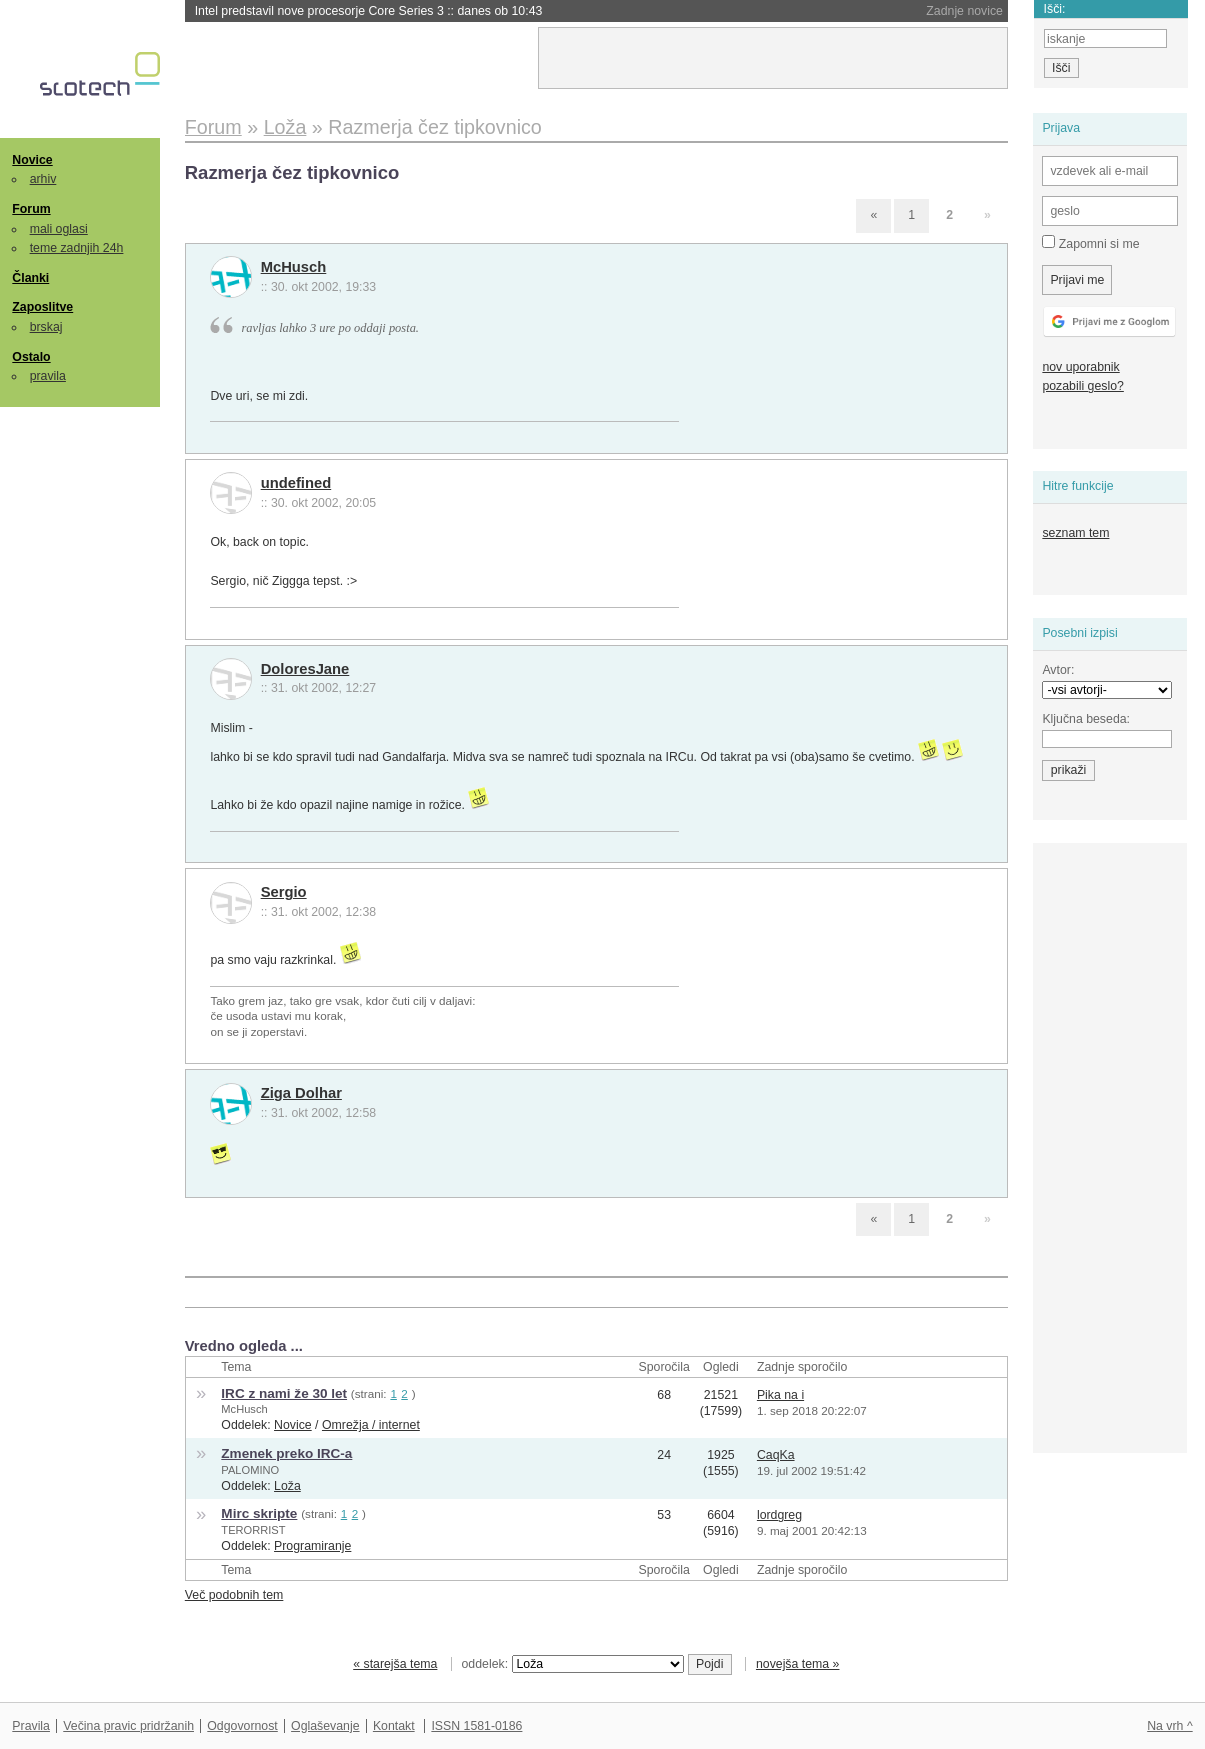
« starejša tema (395, 1664)
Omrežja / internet (371, 1425)
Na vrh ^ (1169, 1726)
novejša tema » (798, 1664)
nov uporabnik (1080, 367)
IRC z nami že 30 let (284, 1393)
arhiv (43, 179)
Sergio (284, 892)
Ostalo (31, 357)
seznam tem (1075, 533)
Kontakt (394, 1726)
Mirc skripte (259, 1513)
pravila (48, 376)
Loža (287, 1486)
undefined (296, 483)
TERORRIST (253, 1530)
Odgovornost (242, 1726)
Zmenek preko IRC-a (286, 1453)
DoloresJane (305, 669)
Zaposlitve (42, 307)
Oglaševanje (325, 1726)
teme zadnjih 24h (77, 248)
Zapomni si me (1090, 243)
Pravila (31, 1726)
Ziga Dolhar (301, 1093)
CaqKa (776, 1455)
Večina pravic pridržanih (128, 1726)
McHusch (294, 267)
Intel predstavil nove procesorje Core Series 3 (369, 11)
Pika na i (780, 1395)
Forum (31, 209)
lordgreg (779, 1515)
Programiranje (312, 1546)
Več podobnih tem (234, 1595)
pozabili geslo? (1082, 386)
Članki (30, 278)
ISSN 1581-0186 (476, 1726)
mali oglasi (59, 229)
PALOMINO (250, 1470)
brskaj (46, 327)
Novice (32, 160)
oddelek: (573, 1664)
